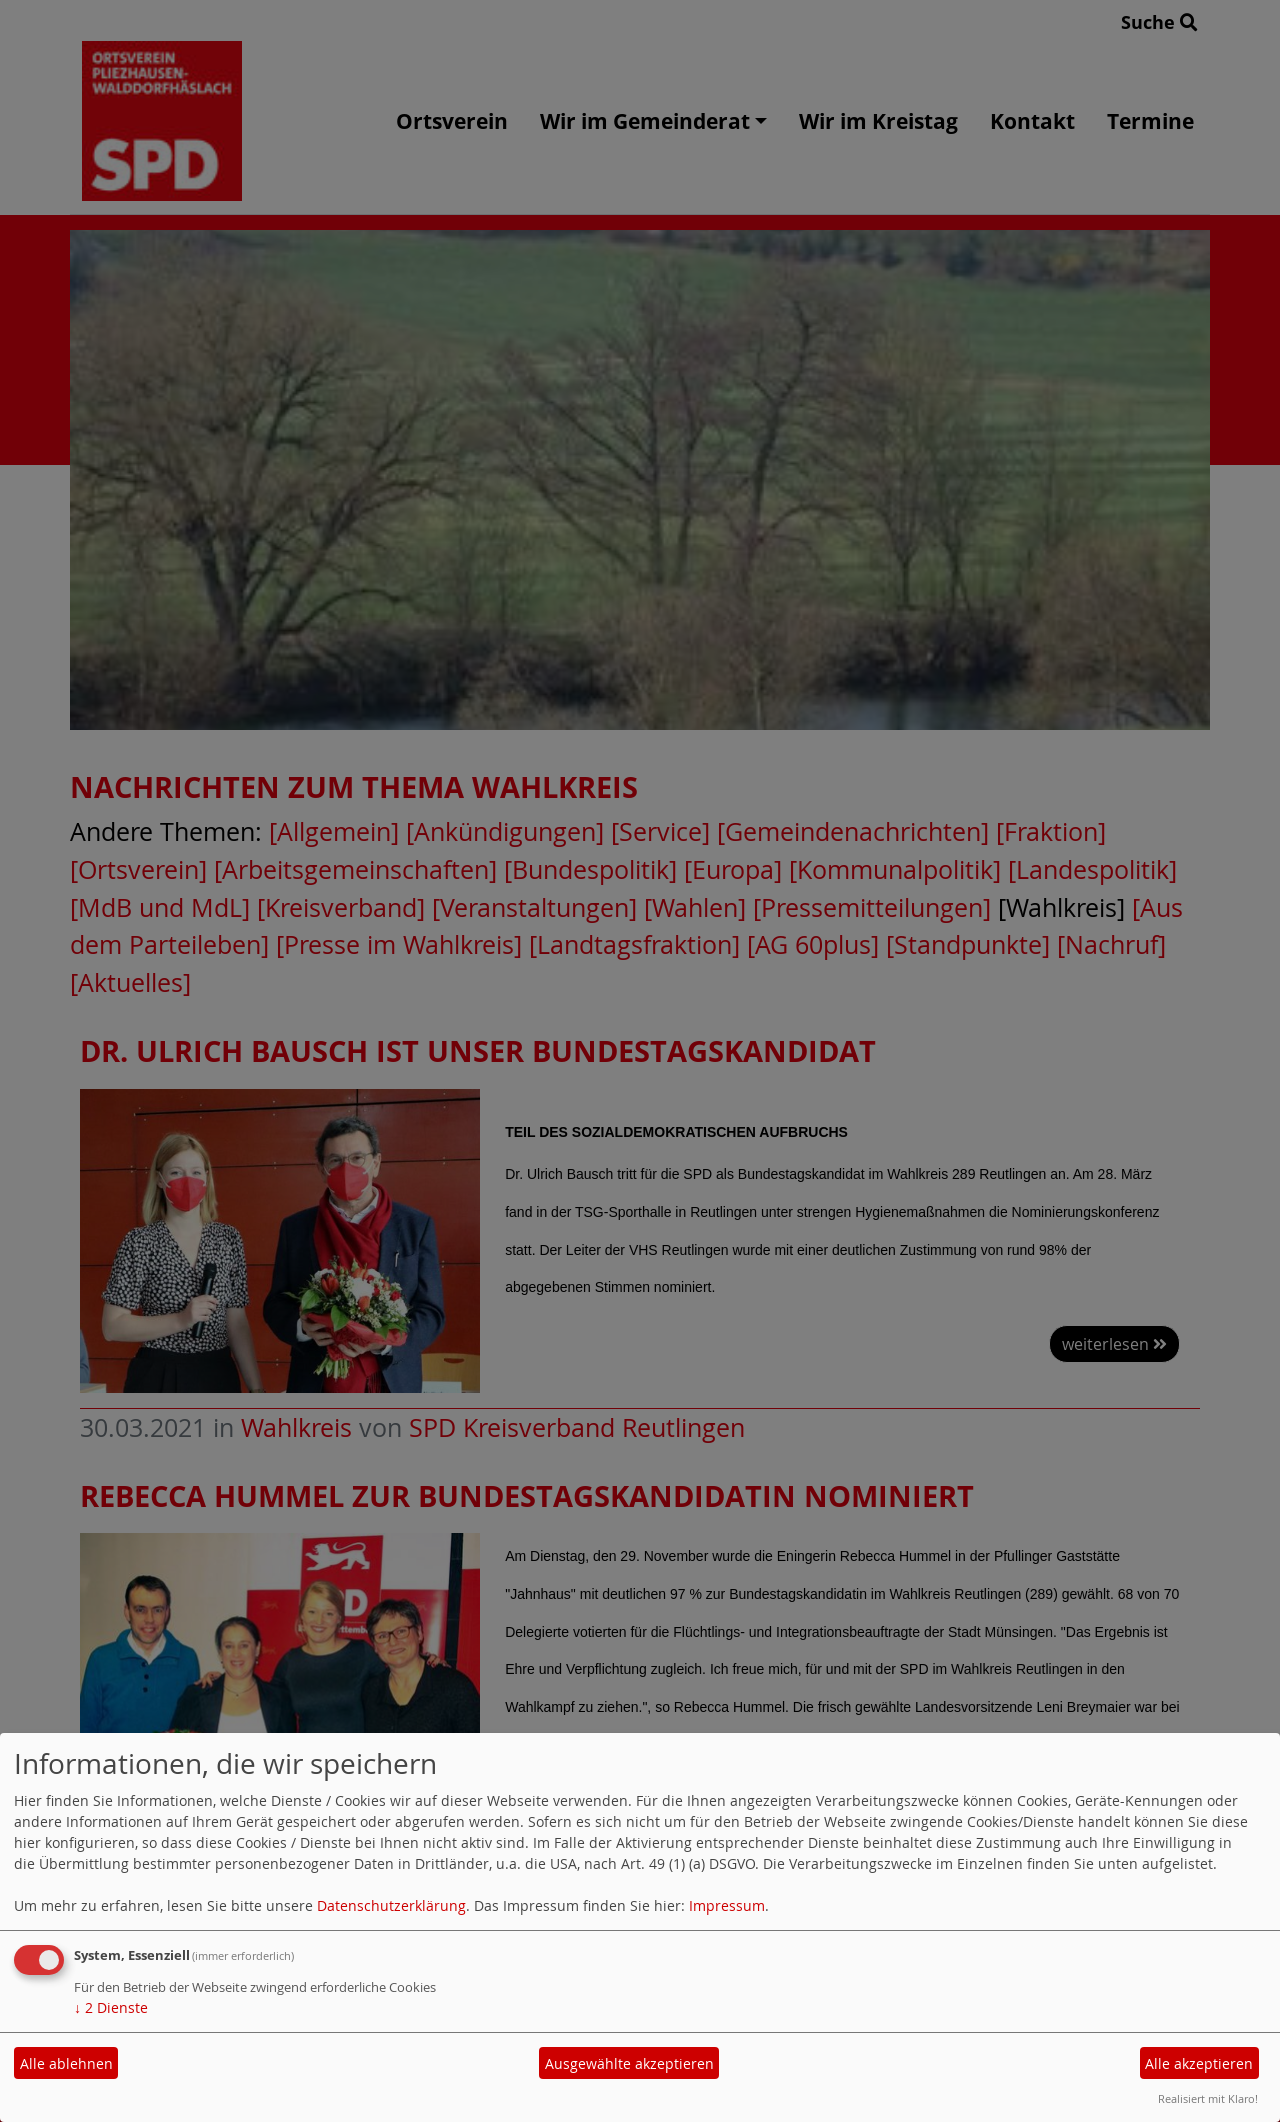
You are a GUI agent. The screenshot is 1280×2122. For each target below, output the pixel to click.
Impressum (727, 1905)
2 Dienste (111, 2007)
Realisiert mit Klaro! (1208, 2098)
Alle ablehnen (66, 2063)
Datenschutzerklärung (391, 1905)
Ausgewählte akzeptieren (629, 2063)
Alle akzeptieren (1199, 2063)
